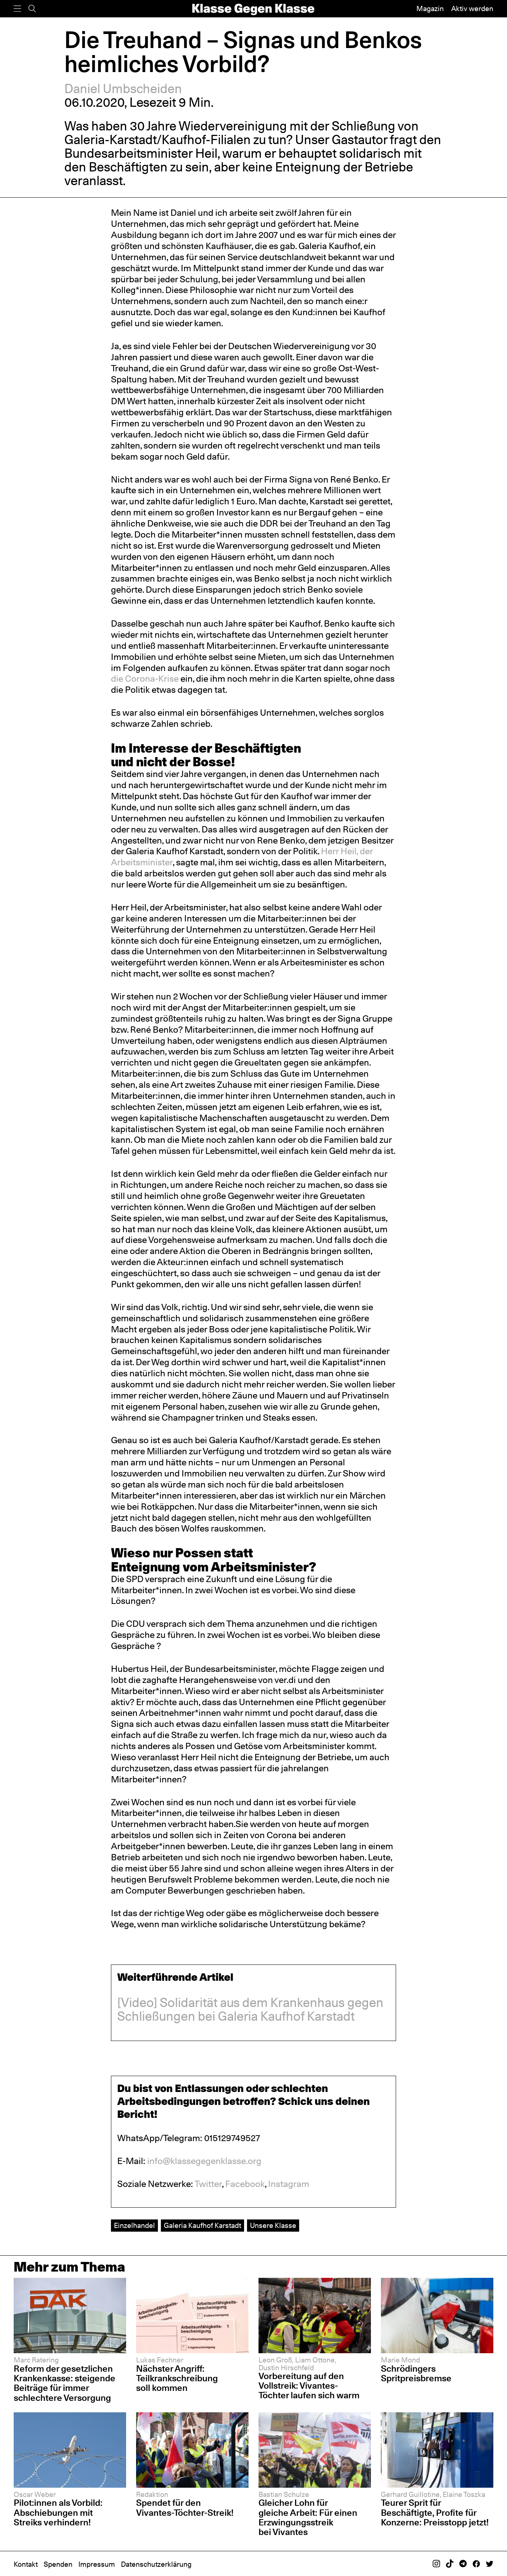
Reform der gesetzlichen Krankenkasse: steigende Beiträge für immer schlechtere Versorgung (64, 2383)
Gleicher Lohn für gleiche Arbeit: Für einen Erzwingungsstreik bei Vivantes (307, 2517)
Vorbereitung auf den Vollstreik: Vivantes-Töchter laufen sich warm (308, 2386)
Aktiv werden (472, 8)
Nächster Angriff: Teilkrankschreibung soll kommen (177, 2378)
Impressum (96, 2564)
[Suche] (32, 9)
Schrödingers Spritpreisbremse (416, 2373)
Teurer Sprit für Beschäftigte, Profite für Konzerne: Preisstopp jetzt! (435, 2512)
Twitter (208, 2183)
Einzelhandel (134, 2225)
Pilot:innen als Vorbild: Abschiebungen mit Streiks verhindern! (58, 2512)
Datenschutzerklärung (156, 2564)
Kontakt (26, 2564)
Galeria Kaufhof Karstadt (202, 2225)
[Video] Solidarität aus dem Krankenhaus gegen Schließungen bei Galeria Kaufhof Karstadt (250, 2009)
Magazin (430, 8)
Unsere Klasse (273, 2225)
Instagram (288, 2183)
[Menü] (17, 9)
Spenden (58, 2564)
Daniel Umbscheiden (123, 88)
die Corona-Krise (145, 678)
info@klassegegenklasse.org (204, 2161)
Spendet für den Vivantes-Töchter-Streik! (185, 2507)
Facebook (245, 2183)
